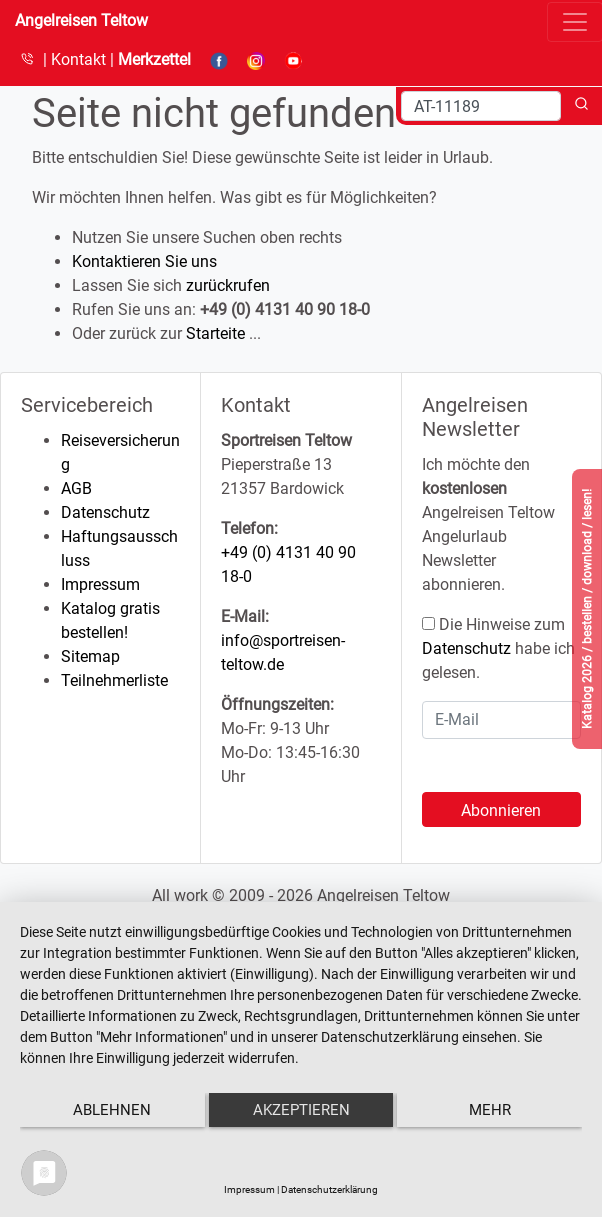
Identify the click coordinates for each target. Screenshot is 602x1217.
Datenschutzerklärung (329, 1189)
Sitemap (90, 656)
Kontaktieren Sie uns (144, 261)
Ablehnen (112, 1110)
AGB (76, 488)
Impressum (100, 584)
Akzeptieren (301, 1110)
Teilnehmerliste (114, 680)
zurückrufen (228, 285)
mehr (490, 1110)
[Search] (481, 106)
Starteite (215, 333)
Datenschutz (105, 512)
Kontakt (80, 59)
